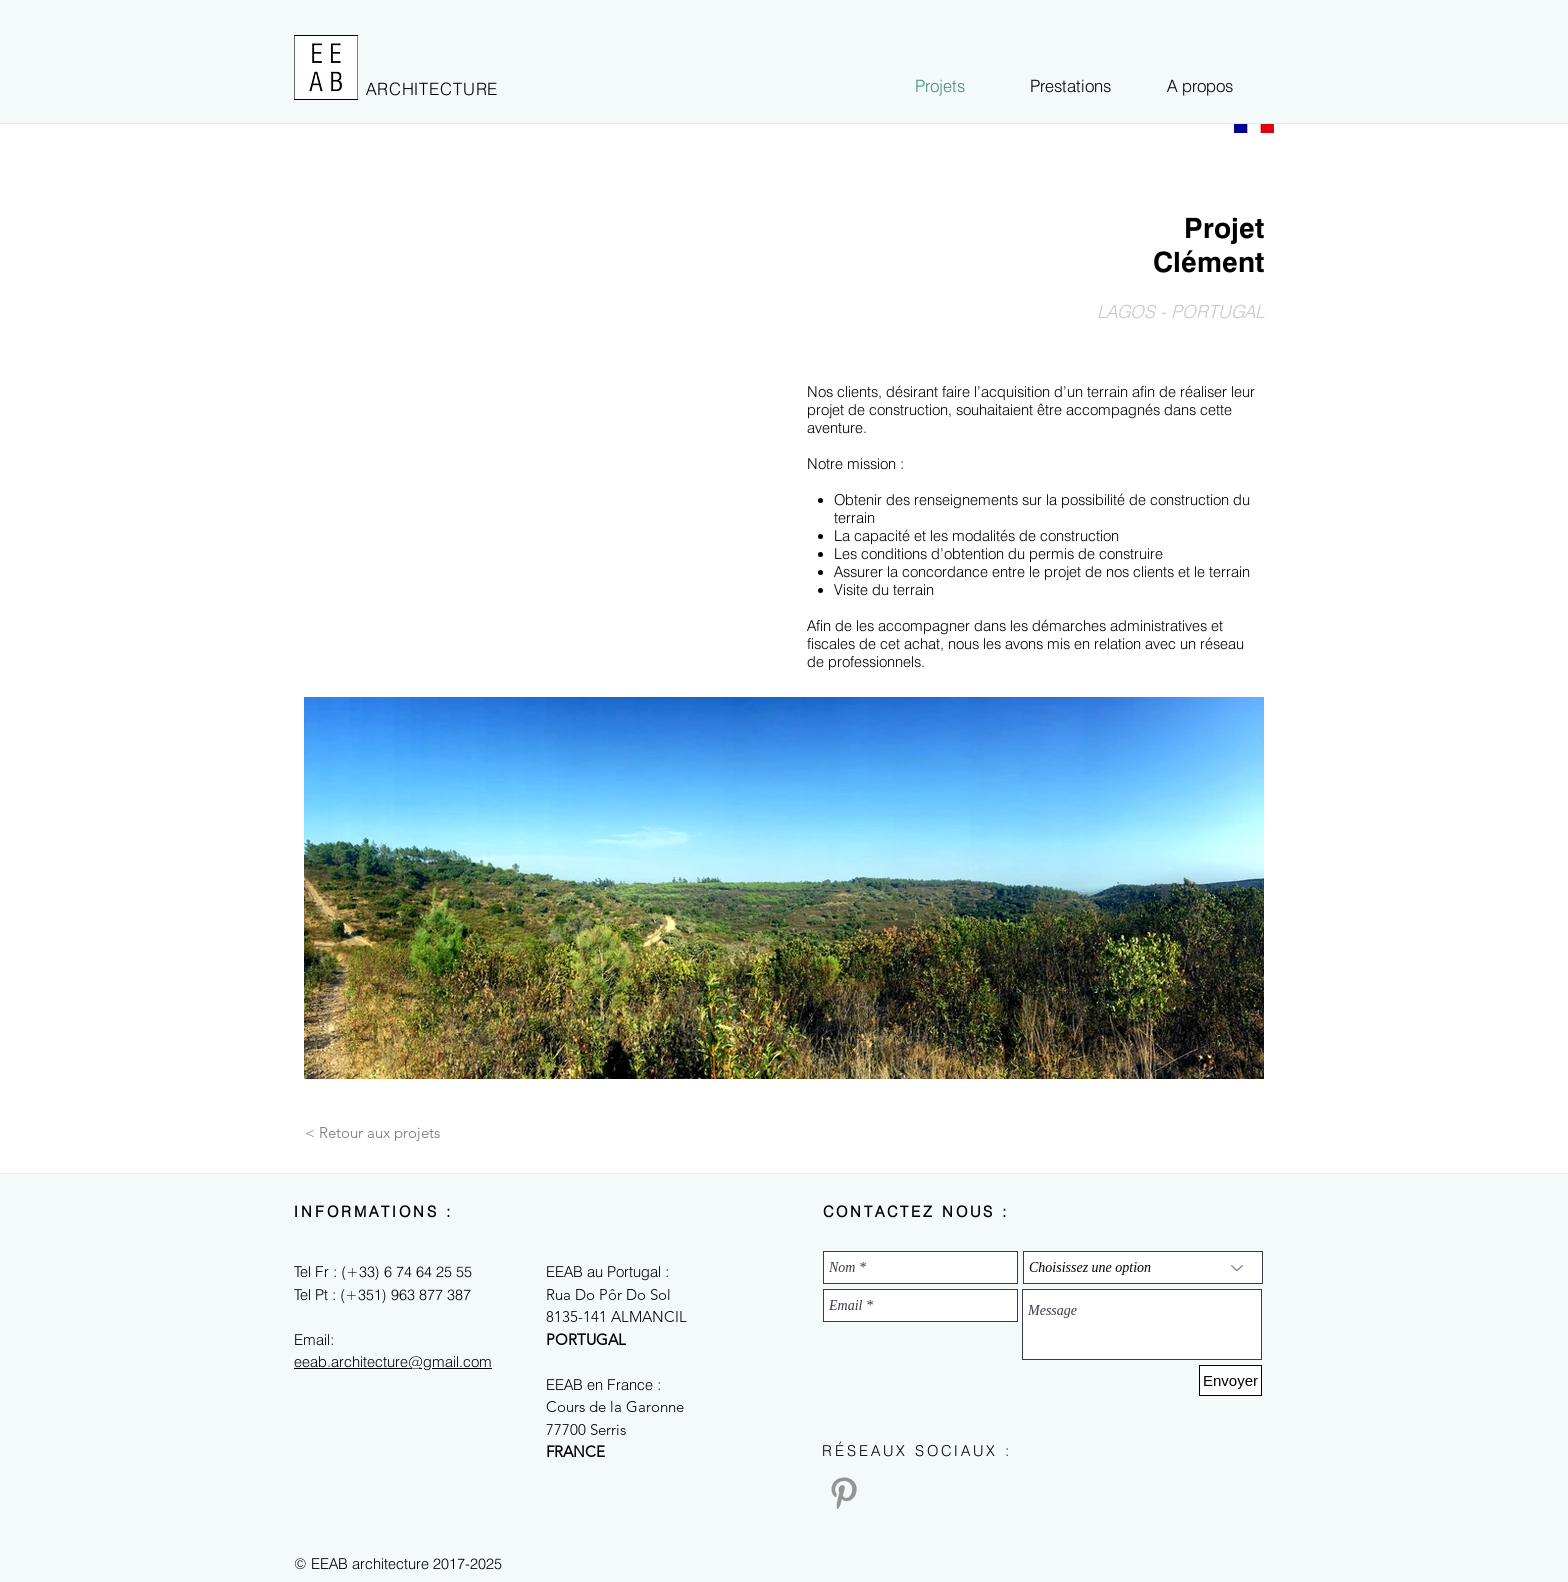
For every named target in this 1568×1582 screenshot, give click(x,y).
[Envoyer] (1230, 1380)
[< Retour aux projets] (372, 1132)
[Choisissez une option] (1143, 1267)
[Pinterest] (844, 1493)
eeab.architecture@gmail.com (393, 1362)
